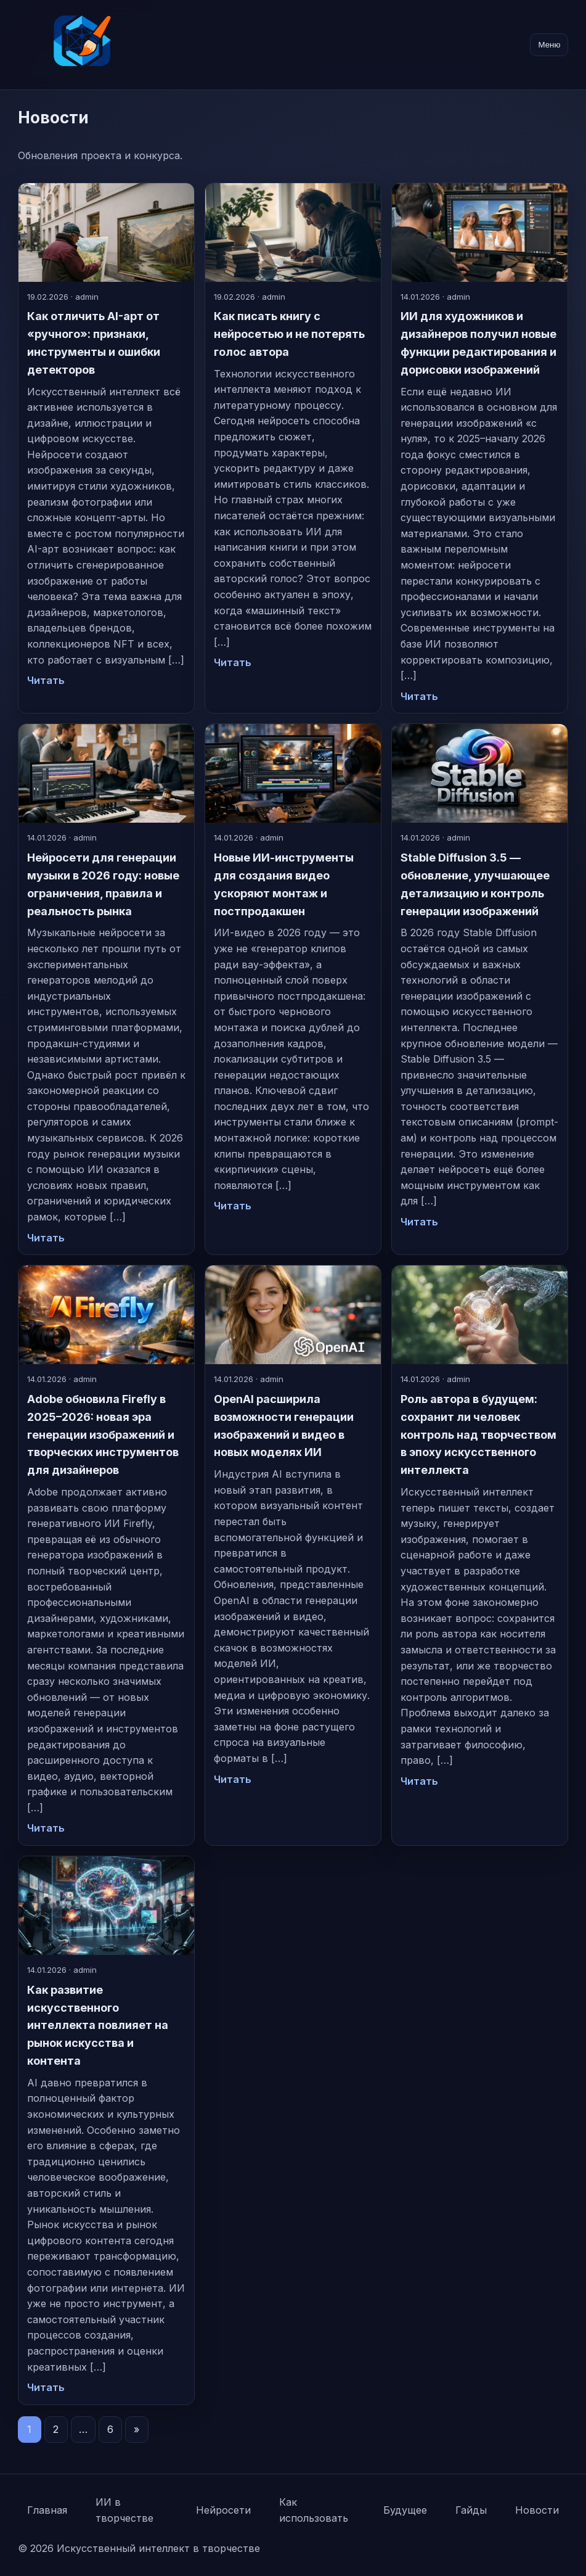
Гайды (471, 2510)
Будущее (405, 2510)
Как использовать (313, 2510)
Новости (537, 2510)
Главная (47, 2510)
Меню (549, 44)
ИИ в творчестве (124, 2510)
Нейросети (223, 2510)
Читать (46, 680)
